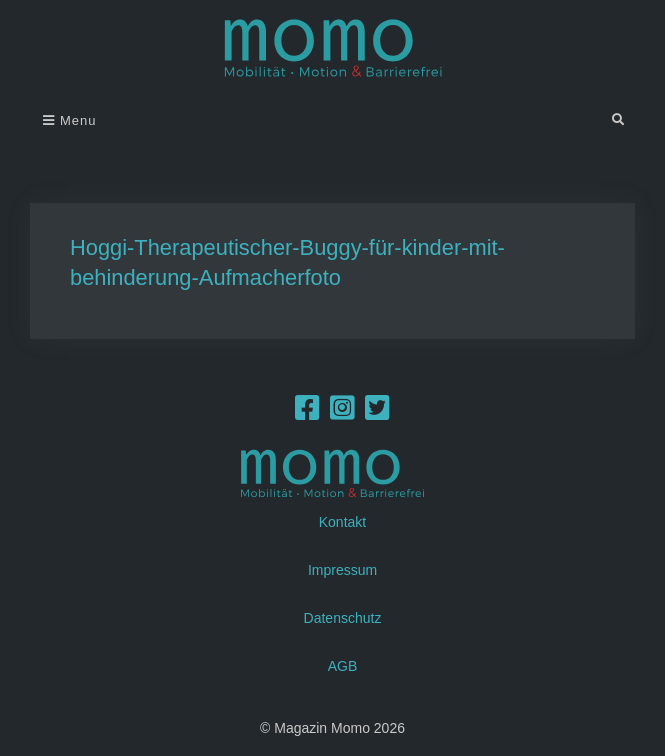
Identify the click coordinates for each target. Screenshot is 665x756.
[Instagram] (342, 413)
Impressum (342, 569)
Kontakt (342, 521)
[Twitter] (377, 413)
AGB (343, 665)
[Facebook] (307, 413)
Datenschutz (343, 617)
